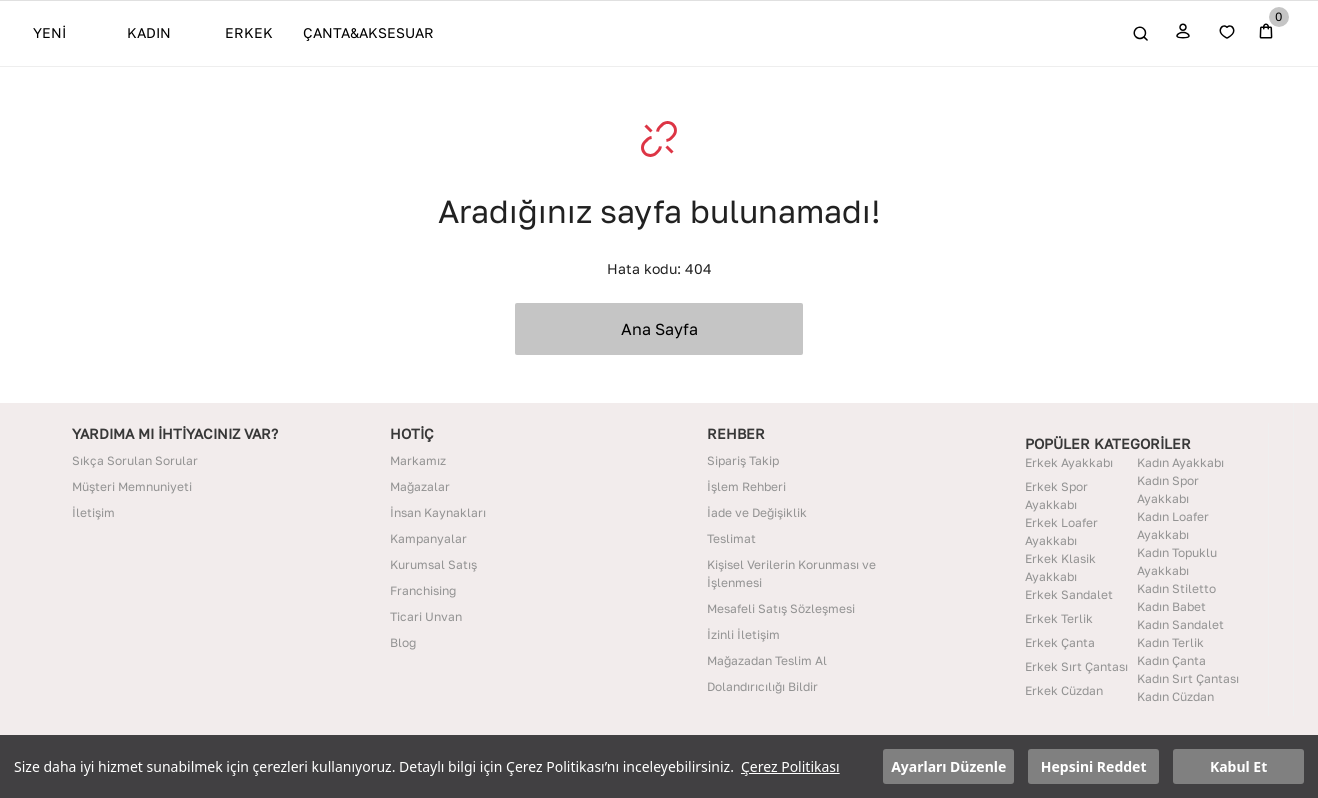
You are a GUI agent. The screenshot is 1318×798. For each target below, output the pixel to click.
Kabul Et (1238, 766)
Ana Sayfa (659, 329)
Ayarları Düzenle (948, 766)
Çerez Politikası (790, 766)
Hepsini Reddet (1094, 766)
